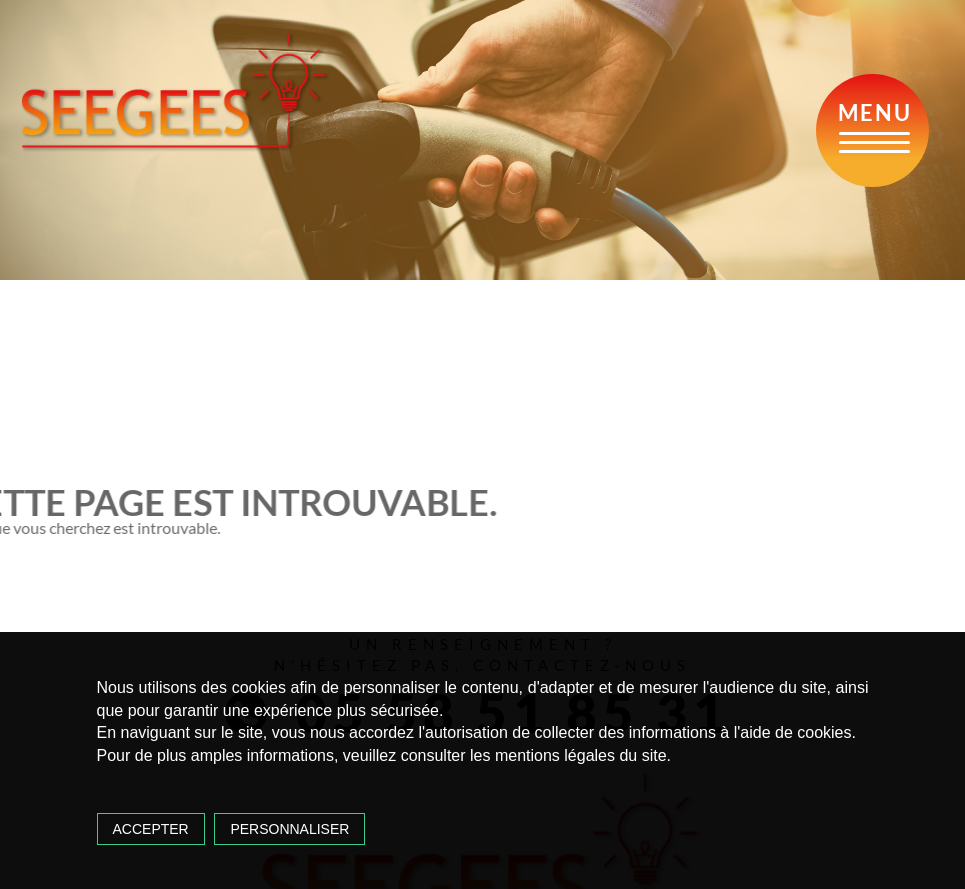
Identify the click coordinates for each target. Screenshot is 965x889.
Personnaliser (289, 829)
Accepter (151, 829)
